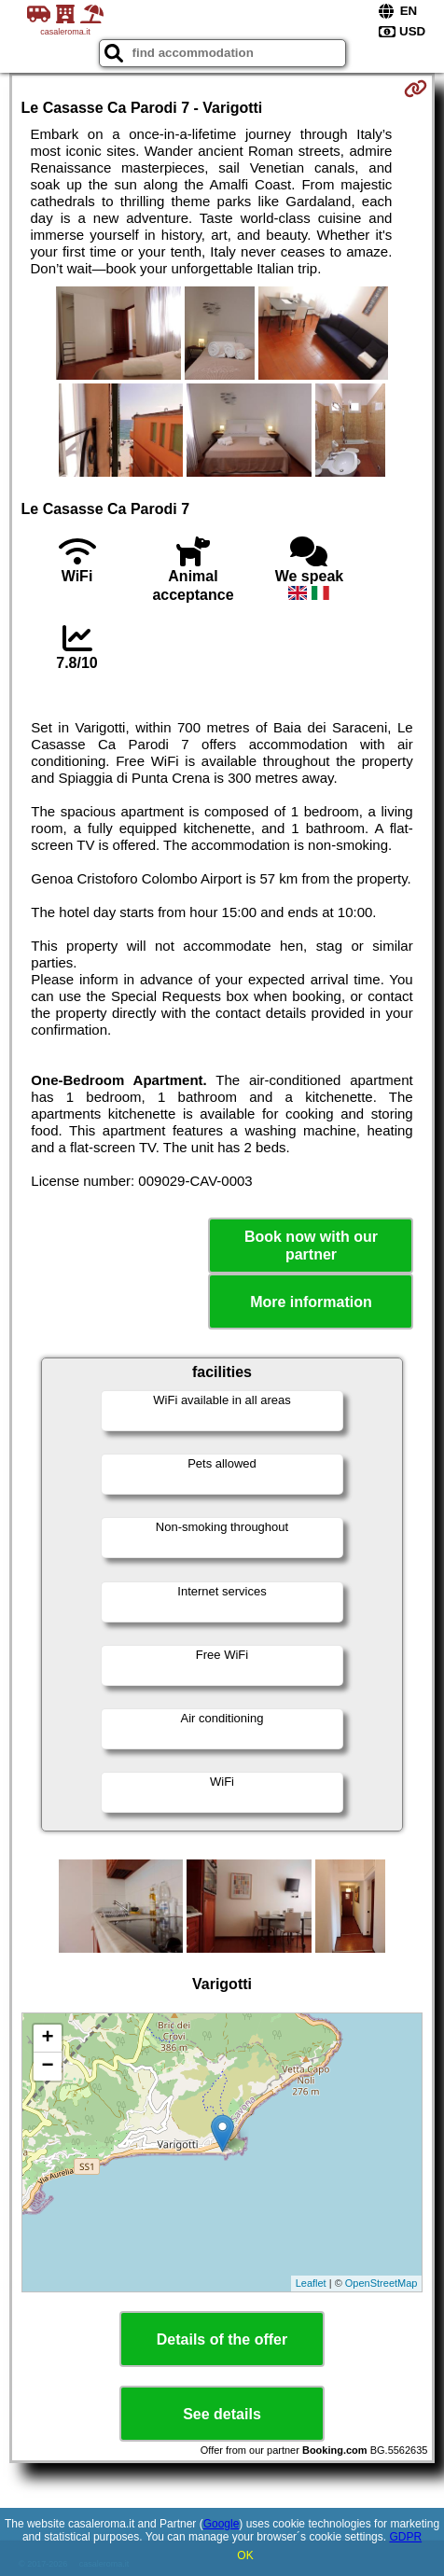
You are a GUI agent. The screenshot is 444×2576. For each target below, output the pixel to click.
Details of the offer (222, 2339)
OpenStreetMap (381, 2283)
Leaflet (311, 2283)
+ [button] (47, 2039)
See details (222, 2414)
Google (221, 2523)
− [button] (47, 2067)
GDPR (405, 2536)
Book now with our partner (311, 1245)
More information (311, 1302)
